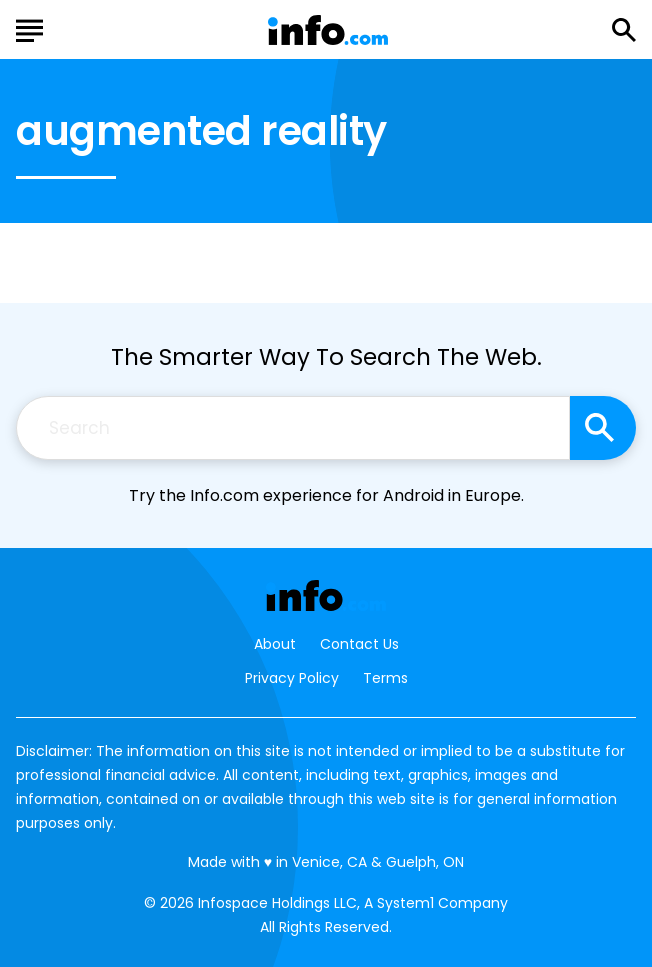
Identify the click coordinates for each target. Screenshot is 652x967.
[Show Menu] (29, 28)
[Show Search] (624, 30)
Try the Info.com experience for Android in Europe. (326, 495)
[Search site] (603, 428)
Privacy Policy (292, 678)
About (275, 644)
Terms (385, 678)
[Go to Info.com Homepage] (328, 30)
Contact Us (359, 644)
